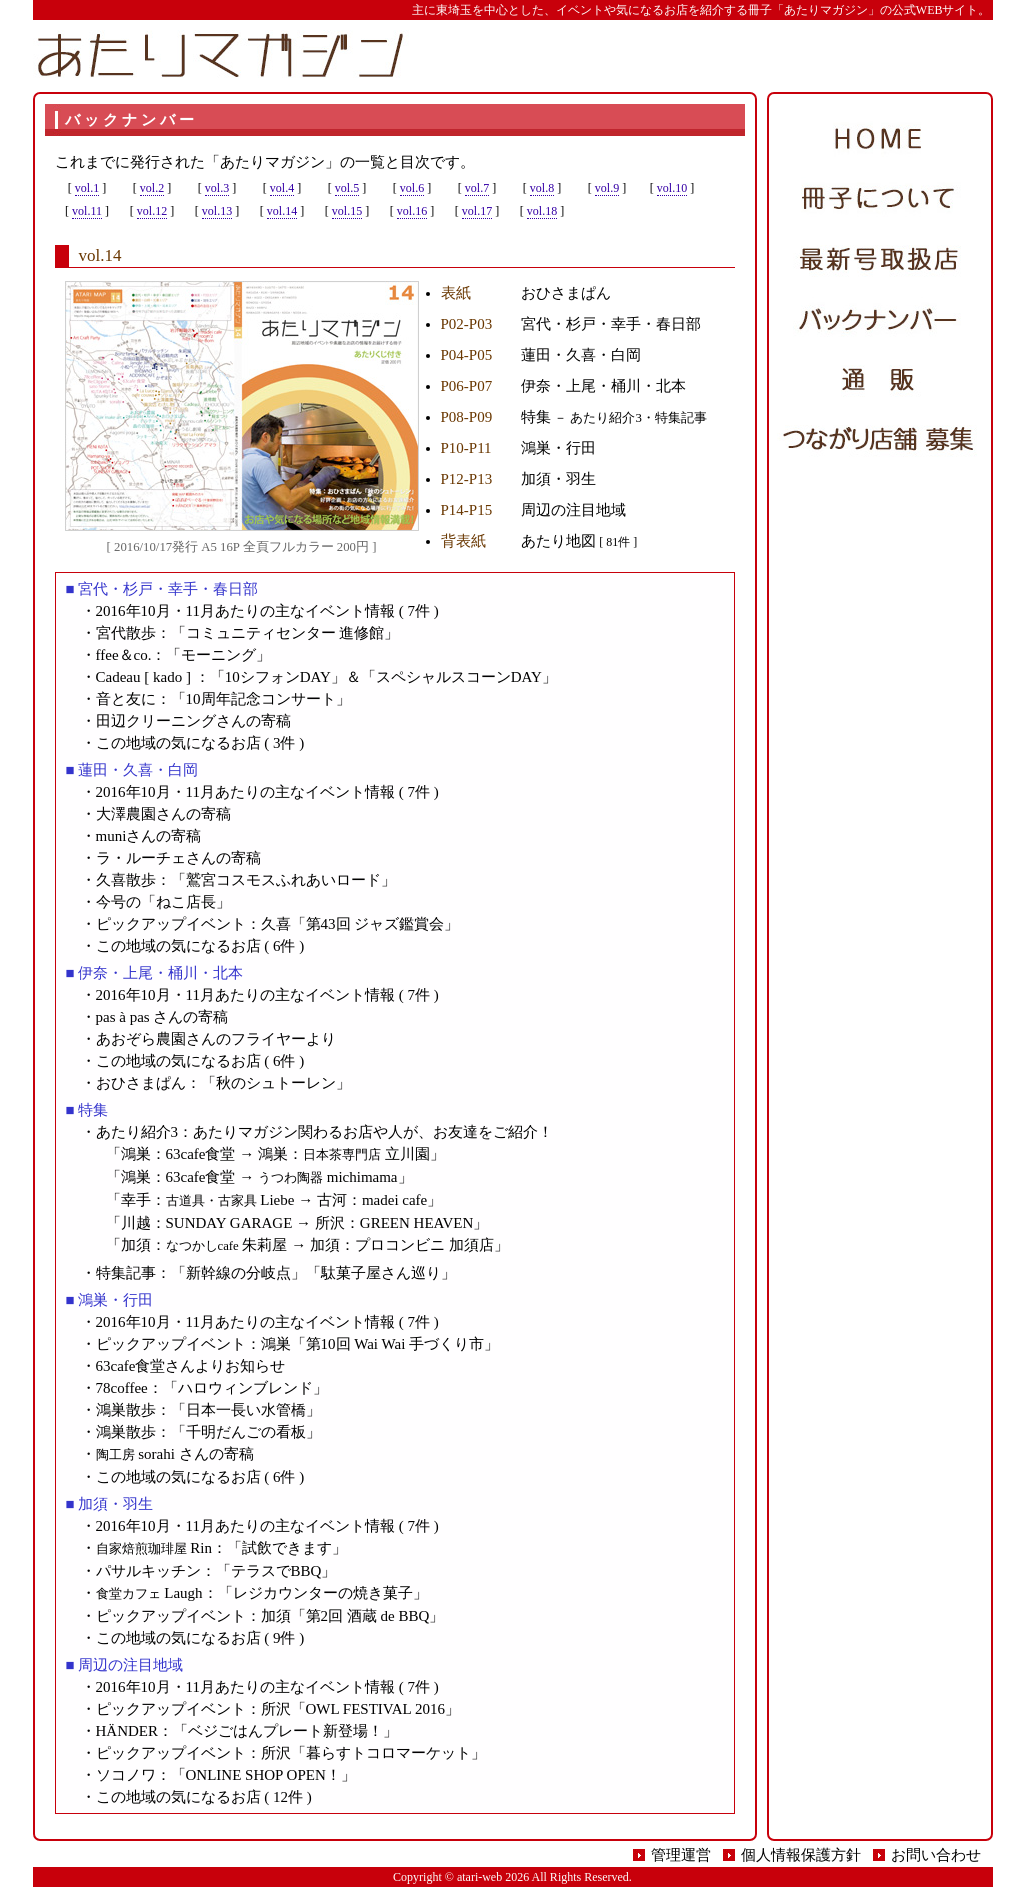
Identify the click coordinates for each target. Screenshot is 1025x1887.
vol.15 (347, 211)
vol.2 (152, 188)
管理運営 (681, 1855)
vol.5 (347, 188)
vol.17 (477, 211)
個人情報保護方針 (801, 1855)
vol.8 (542, 188)
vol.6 (412, 188)
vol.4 (282, 188)
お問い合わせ (936, 1855)
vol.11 (87, 211)
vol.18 (542, 211)
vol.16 (412, 211)
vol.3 (217, 188)
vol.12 (152, 211)
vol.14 (282, 211)
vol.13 (217, 211)
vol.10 (672, 188)
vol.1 (87, 188)
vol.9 (607, 188)
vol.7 (477, 188)
